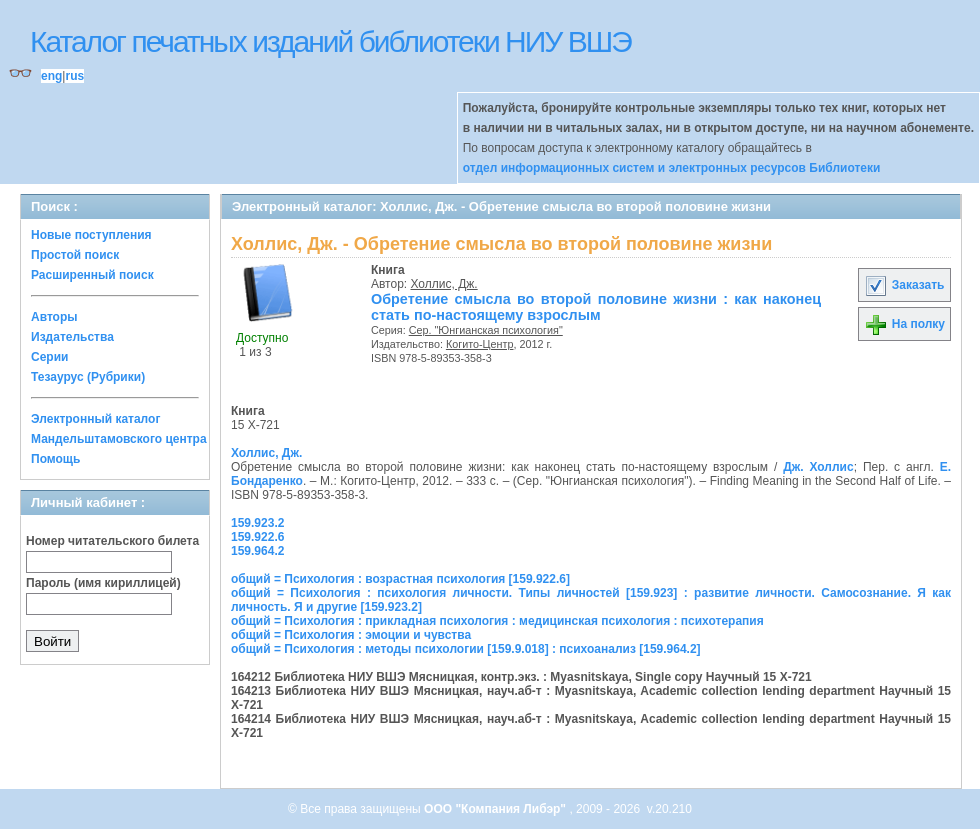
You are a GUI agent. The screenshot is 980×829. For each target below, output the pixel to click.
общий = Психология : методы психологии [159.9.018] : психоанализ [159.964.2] (466, 649)
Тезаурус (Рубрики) (88, 377)
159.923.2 (257, 523)
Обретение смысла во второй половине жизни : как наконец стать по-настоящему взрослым (596, 307)
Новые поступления (91, 235)
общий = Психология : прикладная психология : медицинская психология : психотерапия (497, 621)
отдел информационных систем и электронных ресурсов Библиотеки (672, 168)
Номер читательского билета (112, 541)
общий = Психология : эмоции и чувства (351, 635)
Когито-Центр (480, 344)
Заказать (904, 285)
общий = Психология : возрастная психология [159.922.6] (400, 579)
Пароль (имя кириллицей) (103, 583)
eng (51, 76)
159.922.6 (257, 537)
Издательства (72, 337)
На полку (904, 324)
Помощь (55, 459)
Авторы (54, 317)
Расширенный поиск (92, 275)
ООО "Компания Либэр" (496, 809)
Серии (49, 357)
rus (74, 76)
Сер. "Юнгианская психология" (486, 330)
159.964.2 (257, 551)
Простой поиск (75, 255)
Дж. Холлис (818, 467)
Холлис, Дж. (444, 284)
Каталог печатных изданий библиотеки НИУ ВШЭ (330, 41)
